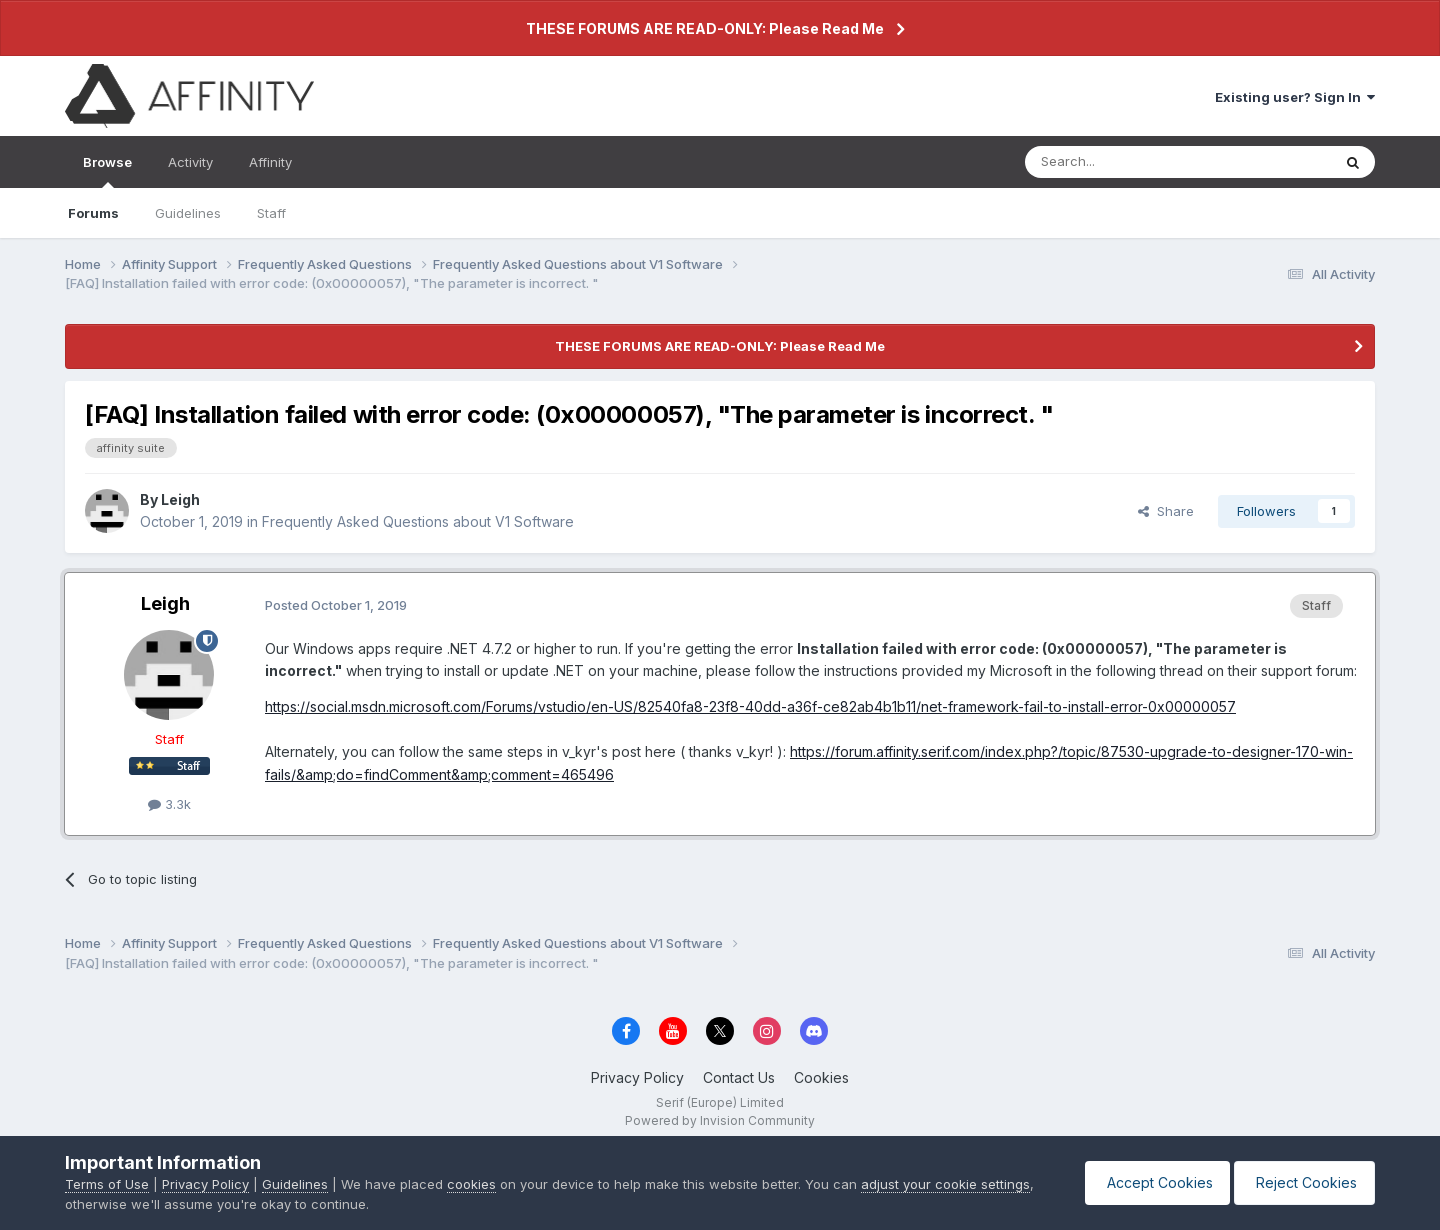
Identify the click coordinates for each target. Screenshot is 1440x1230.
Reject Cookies (1301, 1182)
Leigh (180, 499)
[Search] (1127, 162)
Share (1166, 511)
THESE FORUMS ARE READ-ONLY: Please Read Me (705, 28)
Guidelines (188, 213)
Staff (271, 213)
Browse (107, 171)
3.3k (169, 804)
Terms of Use (107, 1184)
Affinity (270, 162)
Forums (93, 213)
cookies (471, 1184)
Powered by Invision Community (720, 1120)
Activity (190, 162)
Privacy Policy (637, 1077)
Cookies (821, 1077)
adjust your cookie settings (945, 1184)
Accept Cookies (1148, 1182)
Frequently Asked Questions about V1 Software (418, 521)
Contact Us (739, 1077)
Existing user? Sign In (1295, 97)
